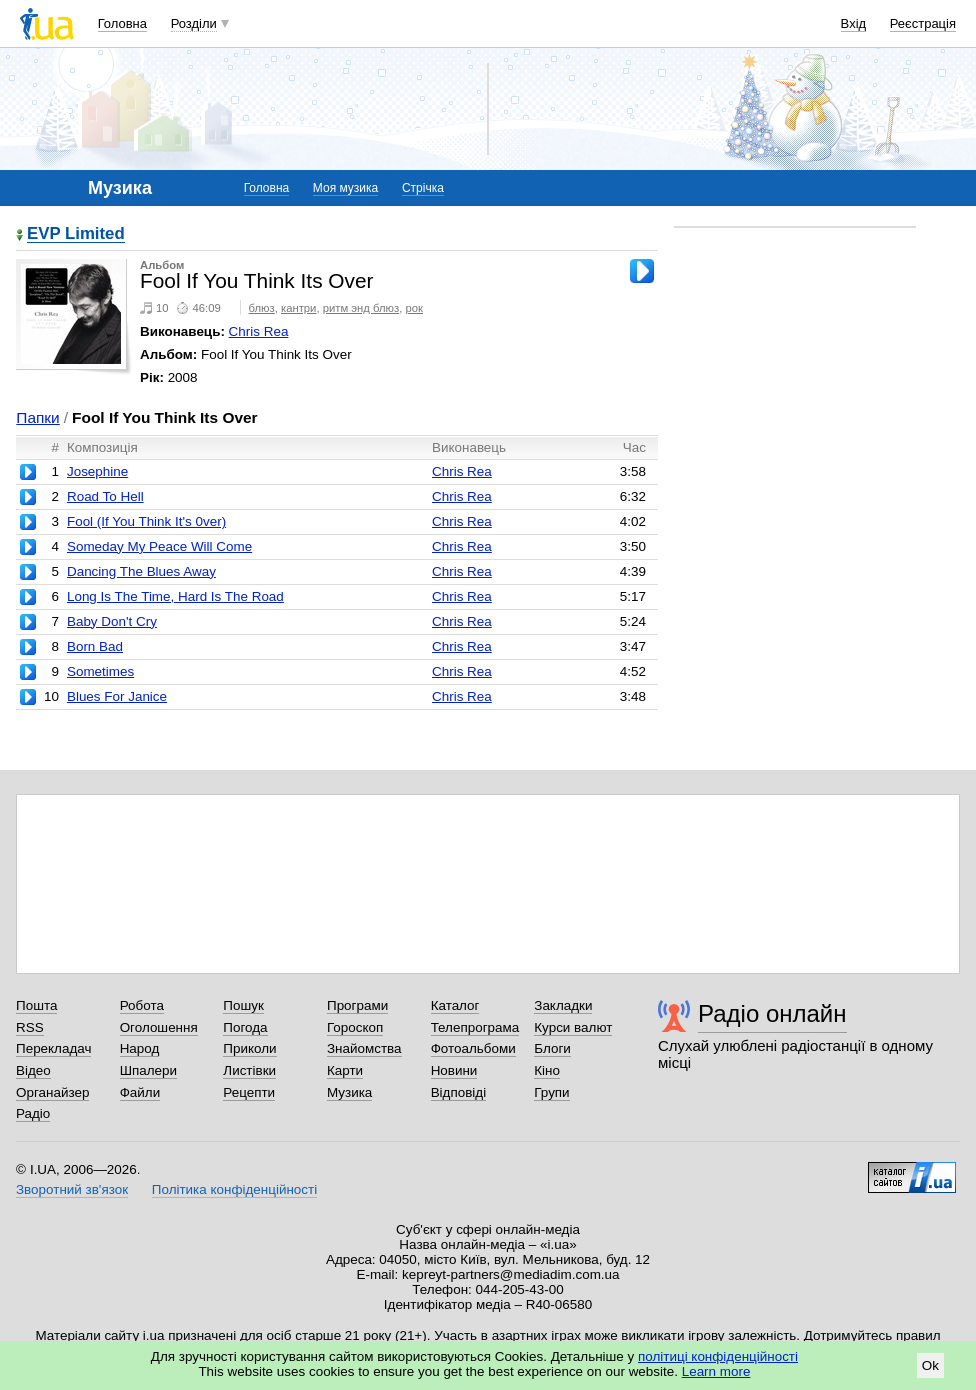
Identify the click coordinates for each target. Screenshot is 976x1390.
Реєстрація (923, 23)
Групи (551, 1092)
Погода (245, 1027)
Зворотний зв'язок (72, 1189)
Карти (345, 1070)
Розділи (194, 23)
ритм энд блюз (361, 308)
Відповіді (459, 1092)
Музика (349, 1092)
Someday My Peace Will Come (159, 546)
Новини (454, 1070)
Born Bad (95, 646)
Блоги (552, 1048)
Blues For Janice (117, 696)
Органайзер (52, 1092)
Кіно (547, 1070)
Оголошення (159, 1027)
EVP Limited (76, 234)
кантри (298, 308)
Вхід (854, 23)
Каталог (455, 1005)
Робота (142, 1005)
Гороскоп (355, 1027)
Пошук (243, 1005)
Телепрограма (475, 1027)
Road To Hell (105, 496)
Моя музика (345, 188)
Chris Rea (259, 331)
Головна (122, 23)
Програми (357, 1005)
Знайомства (364, 1048)
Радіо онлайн (772, 1013)
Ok (930, 1365)
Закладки (563, 1005)
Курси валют (573, 1027)
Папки (37, 417)
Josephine (97, 471)
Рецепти (249, 1092)
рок (414, 308)
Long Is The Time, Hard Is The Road (175, 596)
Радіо (33, 1113)
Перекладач (53, 1048)
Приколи (249, 1048)
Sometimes (100, 671)
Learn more (716, 1371)
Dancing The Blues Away (141, 571)
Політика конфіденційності (234, 1189)
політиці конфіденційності (718, 1356)
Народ (140, 1048)
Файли (140, 1092)
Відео (33, 1070)
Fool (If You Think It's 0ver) (146, 521)
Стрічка (423, 188)
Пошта (36, 1005)
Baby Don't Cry (112, 621)
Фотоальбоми (473, 1048)
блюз (262, 308)
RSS (30, 1027)
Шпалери (148, 1070)
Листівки (249, 1070)
